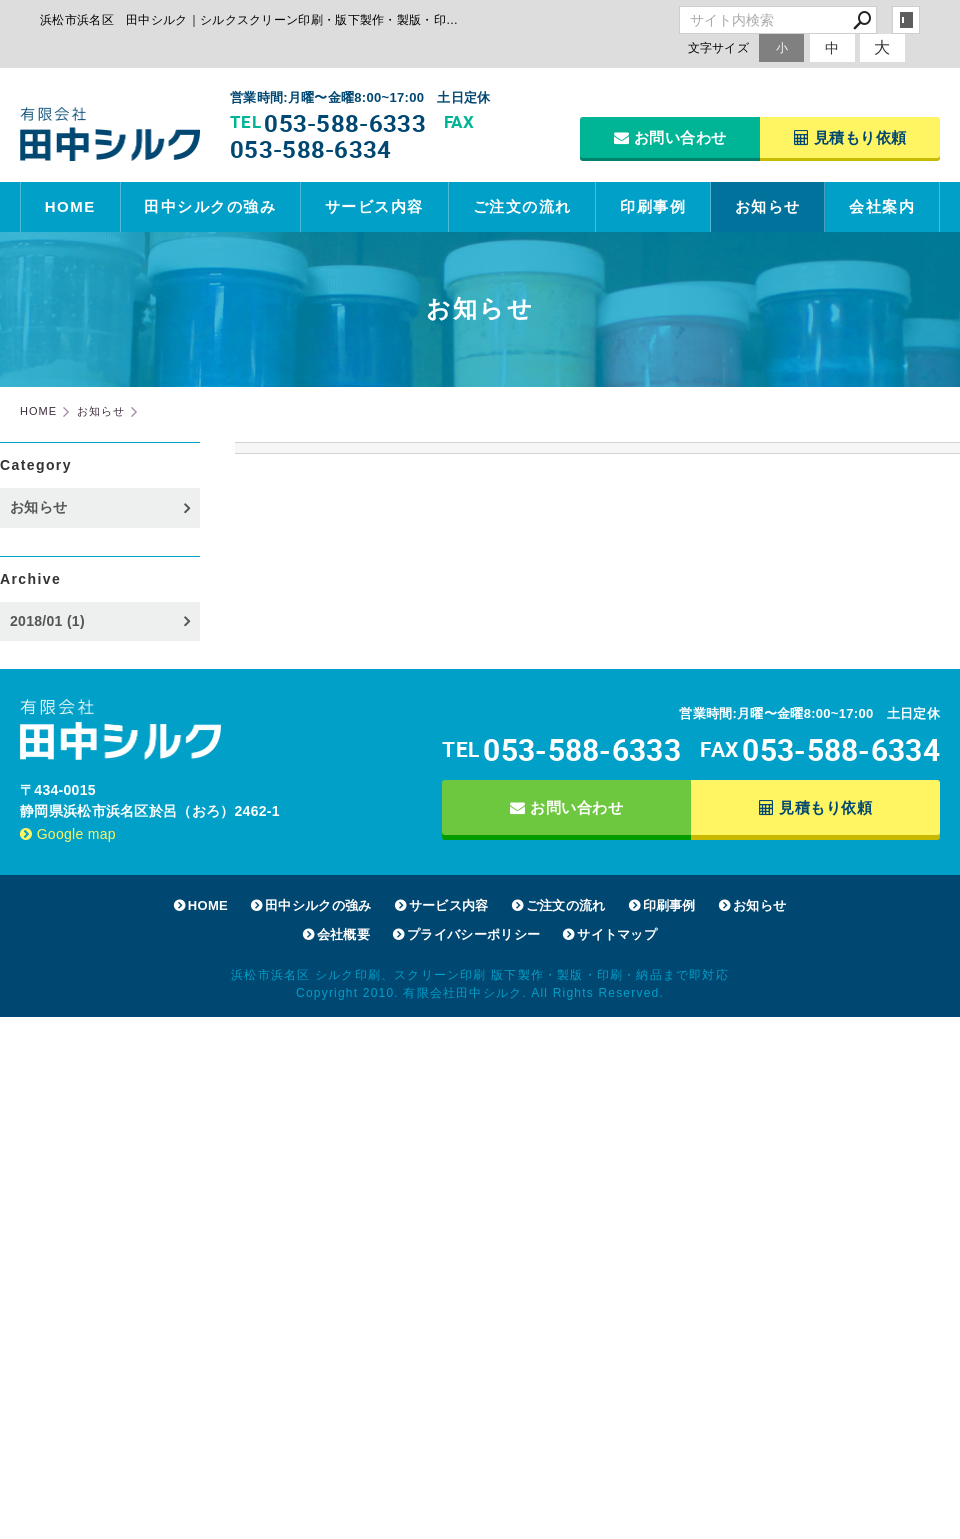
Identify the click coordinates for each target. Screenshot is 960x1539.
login (906, 20)
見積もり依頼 (850, 137)
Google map (68, 834)
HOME (70, 206)
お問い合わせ (670, 137)
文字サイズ (719, 47)
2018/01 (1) (47, 621)
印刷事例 (653, 206)
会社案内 (882, 206)
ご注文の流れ (522, 206)
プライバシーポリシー (473, 934)
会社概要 (343, 934)
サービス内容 (374, 206)
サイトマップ (617, 934)
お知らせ (768, 206)
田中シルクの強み (210, 206)
